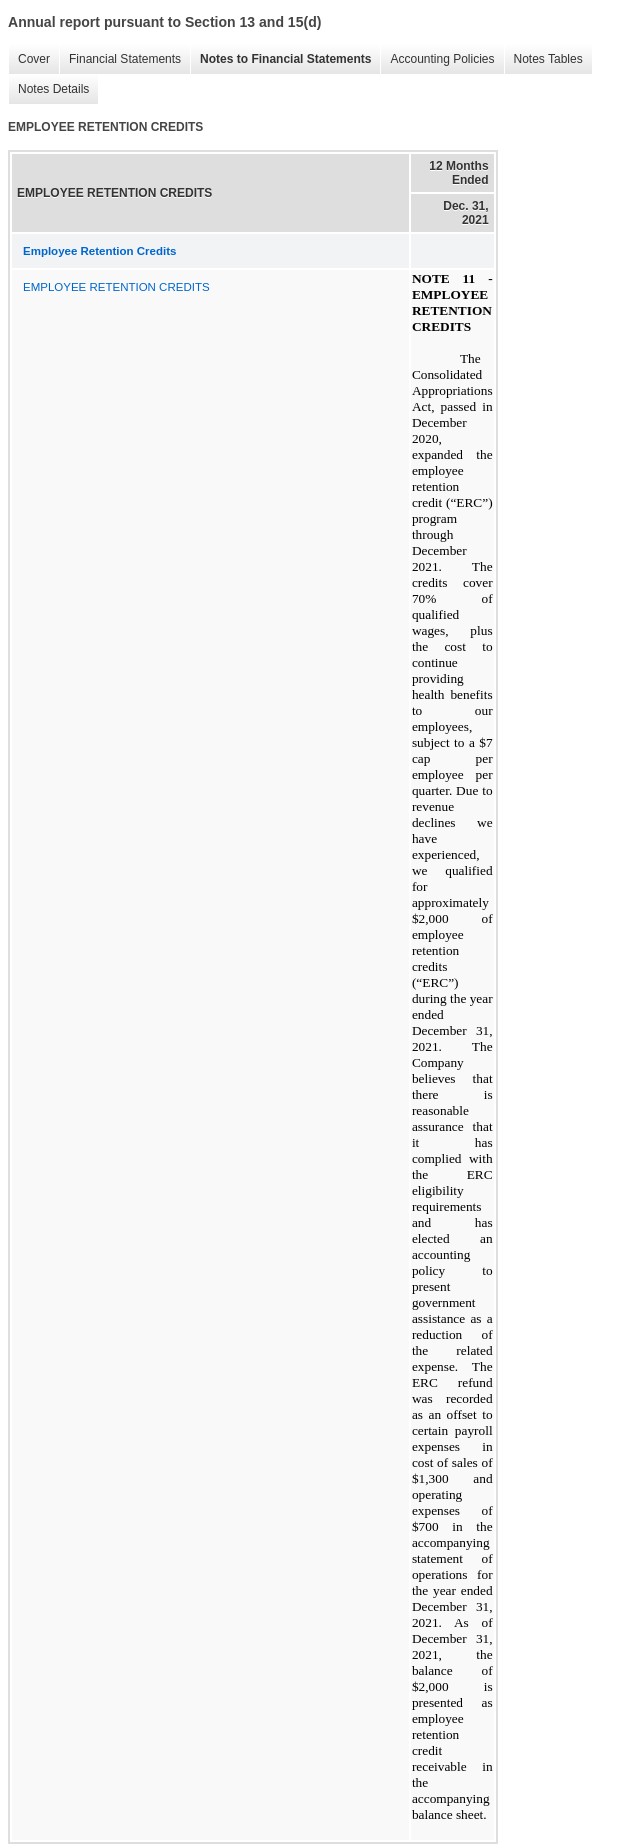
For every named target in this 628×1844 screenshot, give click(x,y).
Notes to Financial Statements (280, 59)
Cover (29, 59)
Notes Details (48, 89)
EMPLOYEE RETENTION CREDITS (116, 287)
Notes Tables (543, 59)
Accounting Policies (437, 59)
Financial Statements (120, 59)
